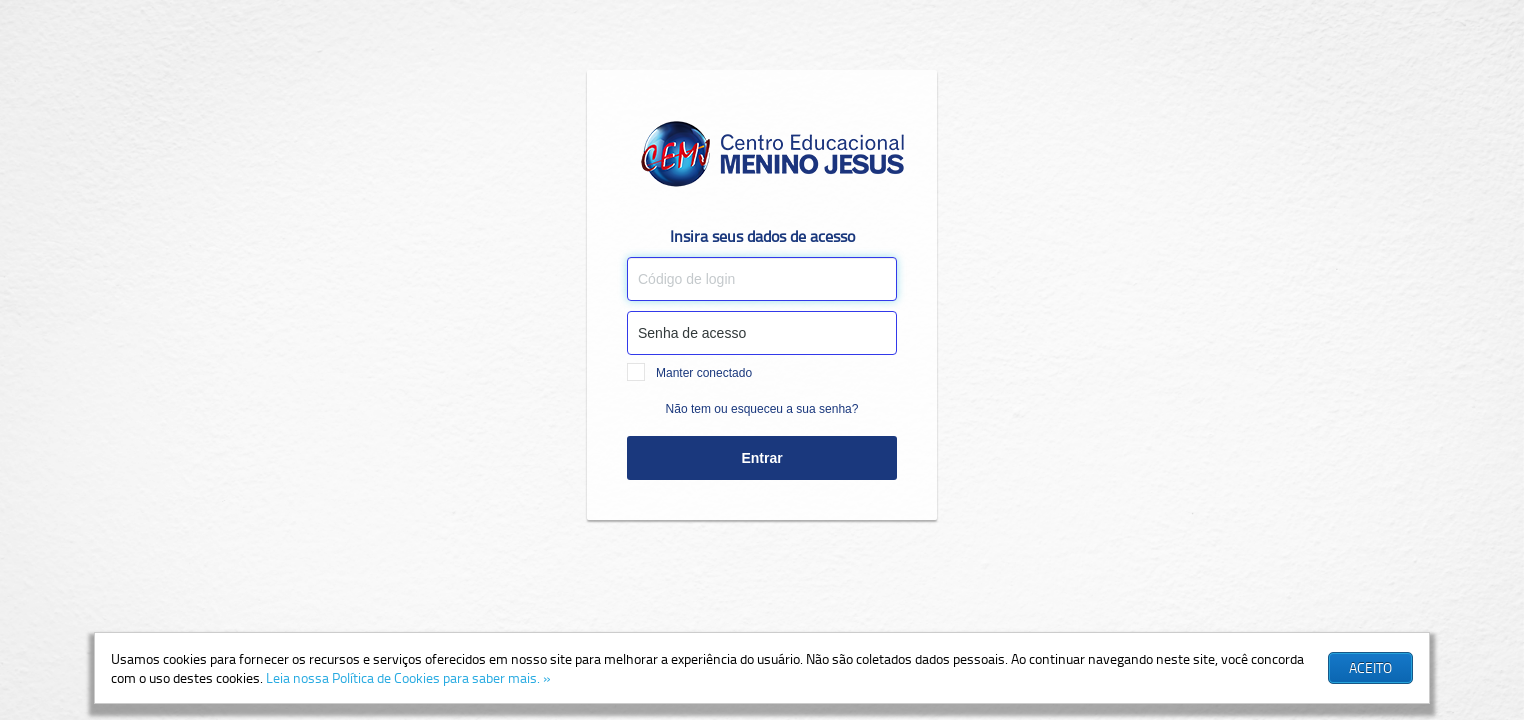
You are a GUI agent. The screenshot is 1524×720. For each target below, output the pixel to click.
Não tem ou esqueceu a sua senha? (762, 409)
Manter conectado (689, 373)
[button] (1370, 668)
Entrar (761, 458)
